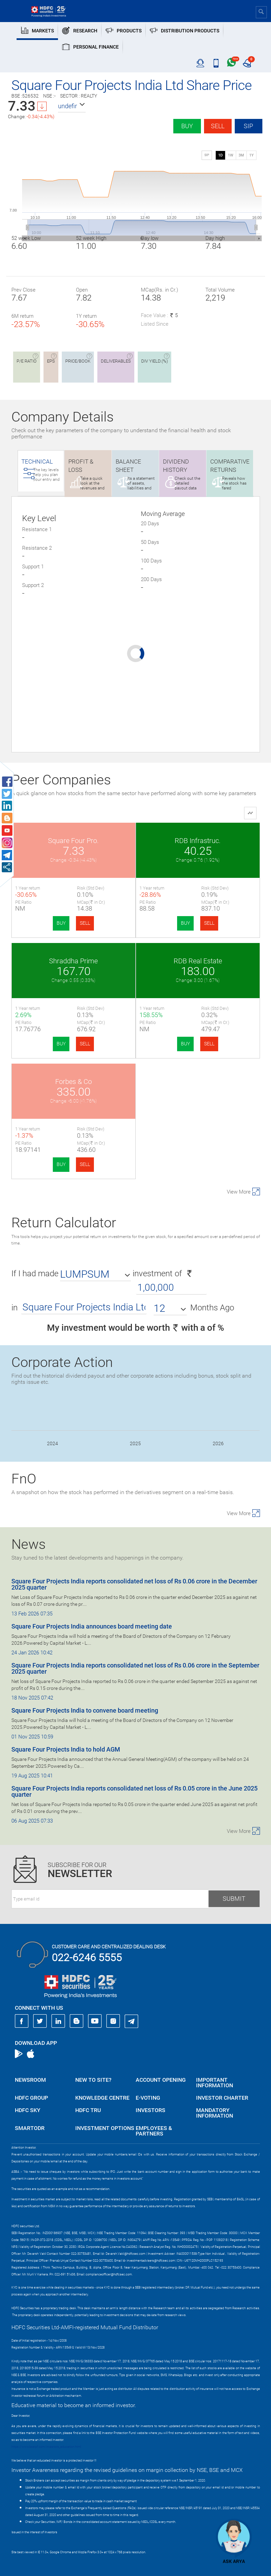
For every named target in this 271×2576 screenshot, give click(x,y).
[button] (72, 106)
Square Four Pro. (73, 840)
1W (230, 155)
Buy (187, 126)
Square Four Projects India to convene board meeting (84, 1710)
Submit (234, 1898)
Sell (217, 126)
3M (241, 155)
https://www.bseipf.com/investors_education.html (46, 2446)
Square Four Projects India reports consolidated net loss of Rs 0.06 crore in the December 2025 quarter (134, 1584)
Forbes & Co (73, 1081)
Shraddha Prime (73, 961)
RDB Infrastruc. (198, 840)
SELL (85, 923)
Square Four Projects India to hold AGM (65, 1749)
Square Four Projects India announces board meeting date (91, 1626)
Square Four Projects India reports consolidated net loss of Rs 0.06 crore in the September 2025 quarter (135, 1668)
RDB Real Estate (198, 961)
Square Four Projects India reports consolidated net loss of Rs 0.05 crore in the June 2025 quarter (134, 1791)
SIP (248, 126)
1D (220, 155)
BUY (61, 923)
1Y (251, 155)
